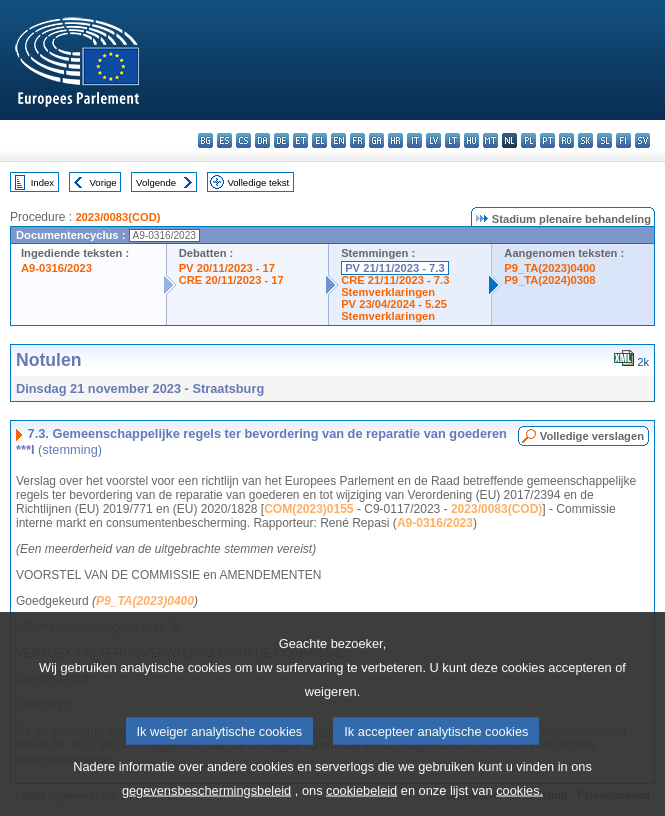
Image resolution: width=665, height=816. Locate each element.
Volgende (156, 182)
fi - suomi (623, 140)
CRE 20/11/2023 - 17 (231, 280)
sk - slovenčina (585, 140)
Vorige (103, 182)
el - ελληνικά (319, 140)
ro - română (566, 140)
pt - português (547, 140)
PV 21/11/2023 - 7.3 (395, 268)
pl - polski (528, 140)
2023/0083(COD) (117, 217)
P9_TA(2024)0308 (549, 280)
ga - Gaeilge (376, 140)
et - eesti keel (300, 140)
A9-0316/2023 (56, 268)
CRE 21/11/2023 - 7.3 (395, 280)
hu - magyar (471, 140)
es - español (224, 140)
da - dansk (262, 140)
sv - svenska (642, 140)
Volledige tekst (258, 182)
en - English (338, 140)
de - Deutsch (281, 140)
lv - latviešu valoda (433, 140)
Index (42, 182)
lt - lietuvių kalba (452, 140)
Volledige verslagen (592, 436)
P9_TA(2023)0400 (549, 268)
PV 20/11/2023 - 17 (227, 268)
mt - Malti (490, 140)
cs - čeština (243, 140)
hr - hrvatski (395, 140)
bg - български (205, 140)
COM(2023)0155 (308, 509)
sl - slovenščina (604, 140)
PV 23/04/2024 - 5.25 (394, 304)
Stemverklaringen (388, 292)
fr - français (357, 140)
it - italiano (414, 140)
